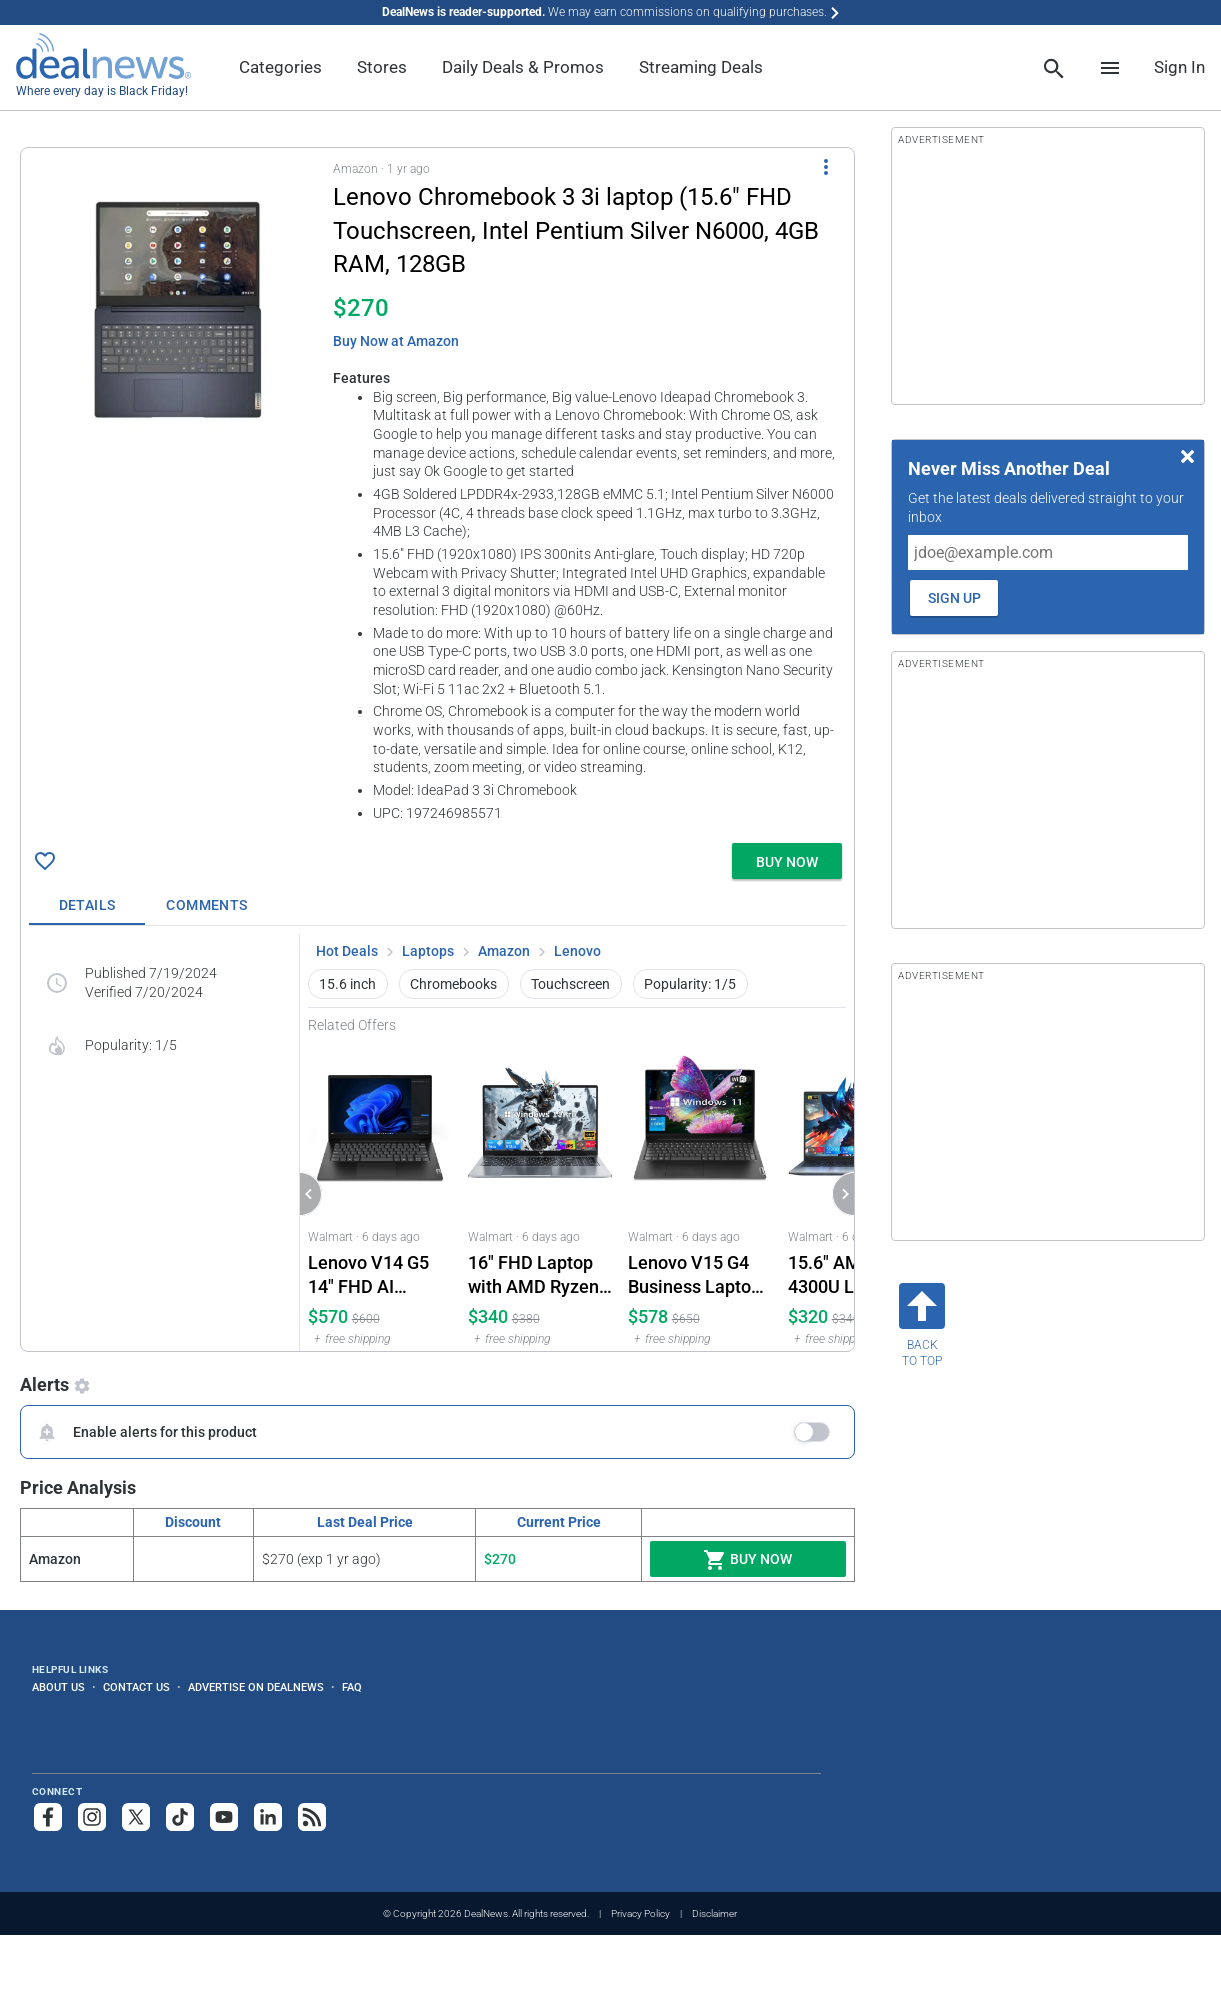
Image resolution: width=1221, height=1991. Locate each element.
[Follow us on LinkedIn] (268, 1817)
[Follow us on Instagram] (92, 1817)
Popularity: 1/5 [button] (690, 984)
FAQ (352, 1687)
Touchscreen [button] (570, 984)
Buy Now (747, 1560)
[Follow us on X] (136, 1817)
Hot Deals (347, 951)
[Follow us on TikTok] (180, 1817)
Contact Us (136, 1687)
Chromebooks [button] (453, 984)
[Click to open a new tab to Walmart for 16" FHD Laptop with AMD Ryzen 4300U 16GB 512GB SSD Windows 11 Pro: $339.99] (540, 1192)
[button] (437, 491)
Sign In (1179, 67)
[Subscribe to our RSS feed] (312, 1817)
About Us (58, 1687)
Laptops (428, 951)
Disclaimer (714, 1913)
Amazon (504, 951)
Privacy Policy (640, 1913)
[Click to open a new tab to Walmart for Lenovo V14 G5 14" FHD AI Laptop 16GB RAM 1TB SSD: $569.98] (380, 1192)
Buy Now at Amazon (396, 341)
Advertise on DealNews (256, 1687)
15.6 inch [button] (347, 984)
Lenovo (577, 951)
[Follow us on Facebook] (48, 1817)
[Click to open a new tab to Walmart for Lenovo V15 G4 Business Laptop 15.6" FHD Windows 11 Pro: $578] (700, 1192)
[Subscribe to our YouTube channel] (224, 1817)
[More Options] (826, 166)
